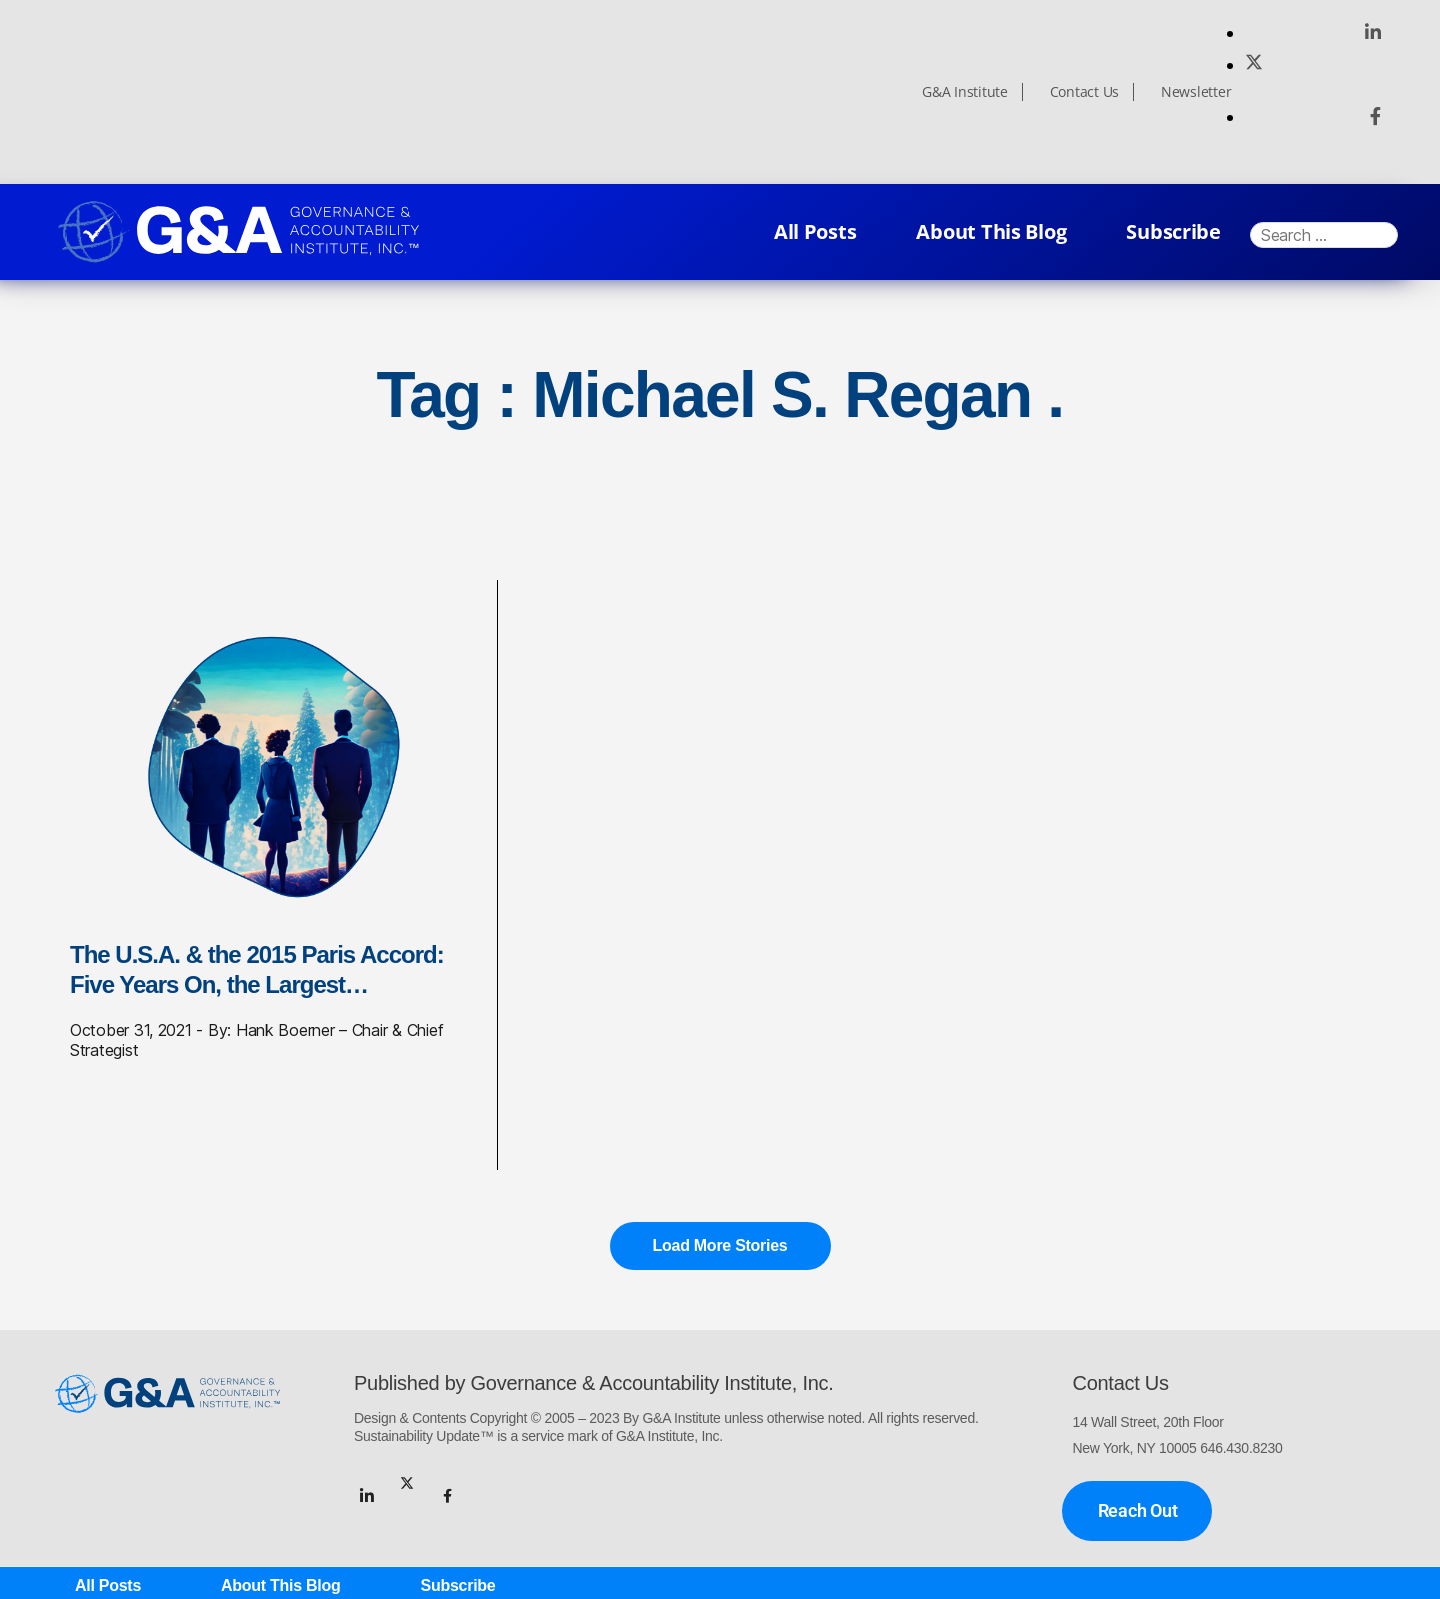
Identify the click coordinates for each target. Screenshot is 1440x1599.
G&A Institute (965, 92)
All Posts (815, 231)
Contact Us (1084, 92)
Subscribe (1173, 231)
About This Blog (991, 231)
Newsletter (1196, 92)
